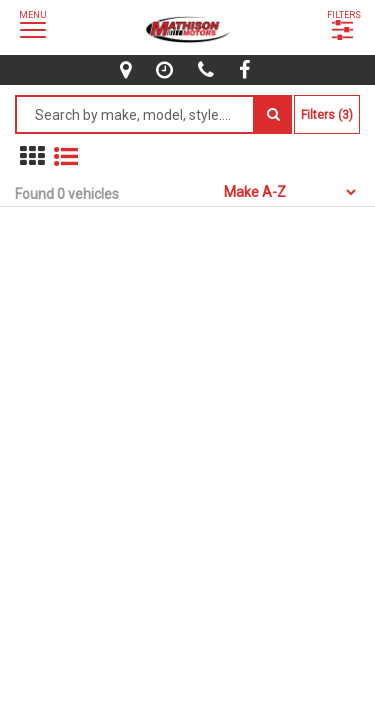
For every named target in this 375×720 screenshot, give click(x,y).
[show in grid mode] (32, 156)
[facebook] (247, 70)
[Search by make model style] (135, 114)
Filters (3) (327, 115)
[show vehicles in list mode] (66, 156)
